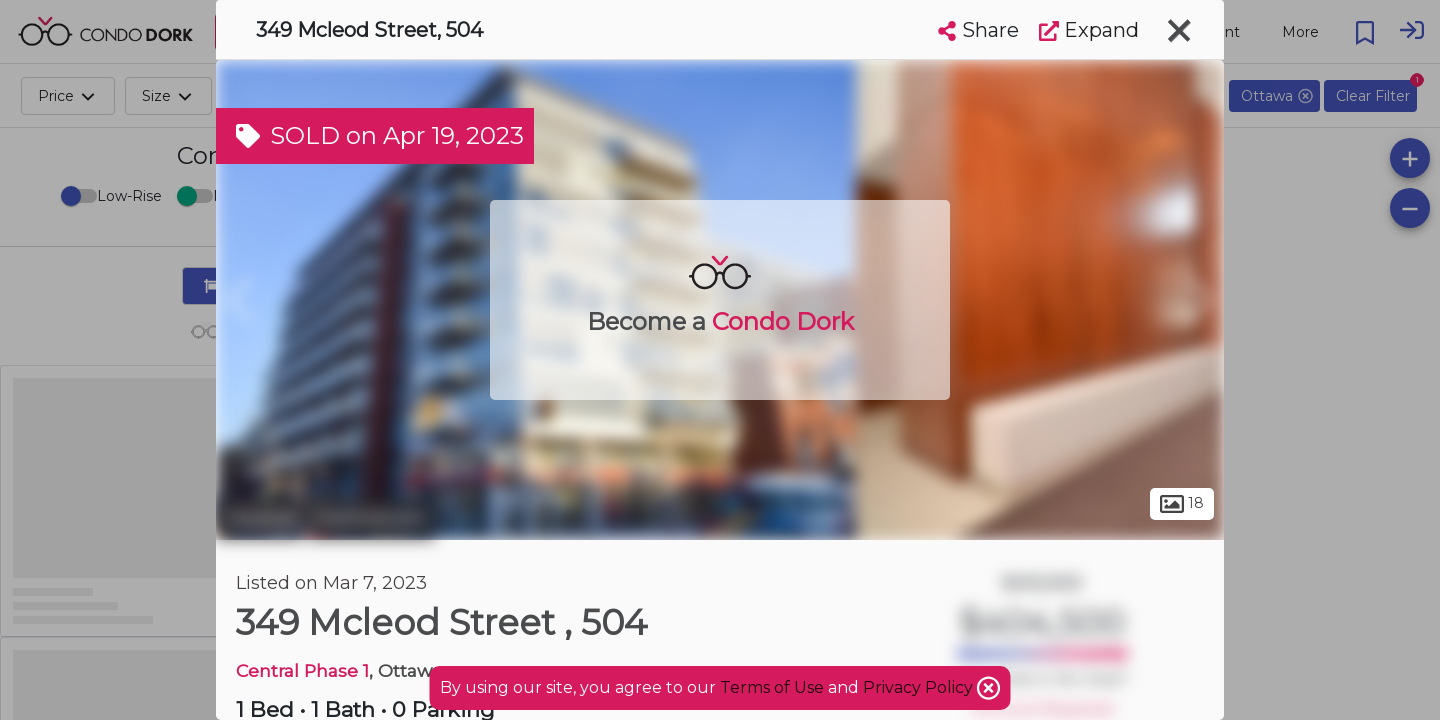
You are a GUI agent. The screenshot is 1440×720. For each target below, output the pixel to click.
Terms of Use (772, 687)
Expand (1089, 30)
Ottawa (259, 518)
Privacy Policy (920, 687)
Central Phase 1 (302, 670)
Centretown (371, 518)
